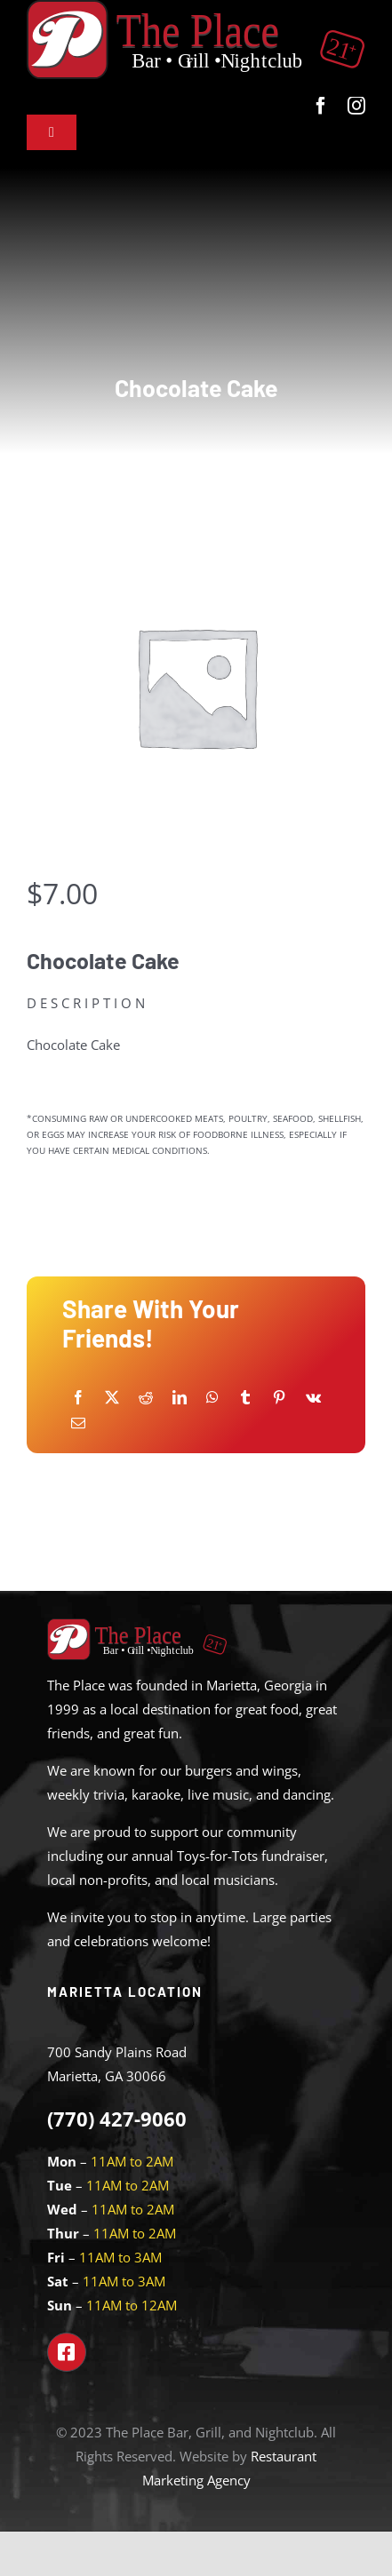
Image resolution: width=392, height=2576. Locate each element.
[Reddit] (146, 1398)
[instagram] (356, 106)
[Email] (78, 1423)
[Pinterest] (279, 1398)
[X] (112, 1398)
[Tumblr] (245, 1398)
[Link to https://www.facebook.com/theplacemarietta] (66, 2352)
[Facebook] (78, 1398)
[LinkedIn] (180, 1398)
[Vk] (313, 1398)
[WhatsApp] (212, 1398)
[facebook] (321, 106)
